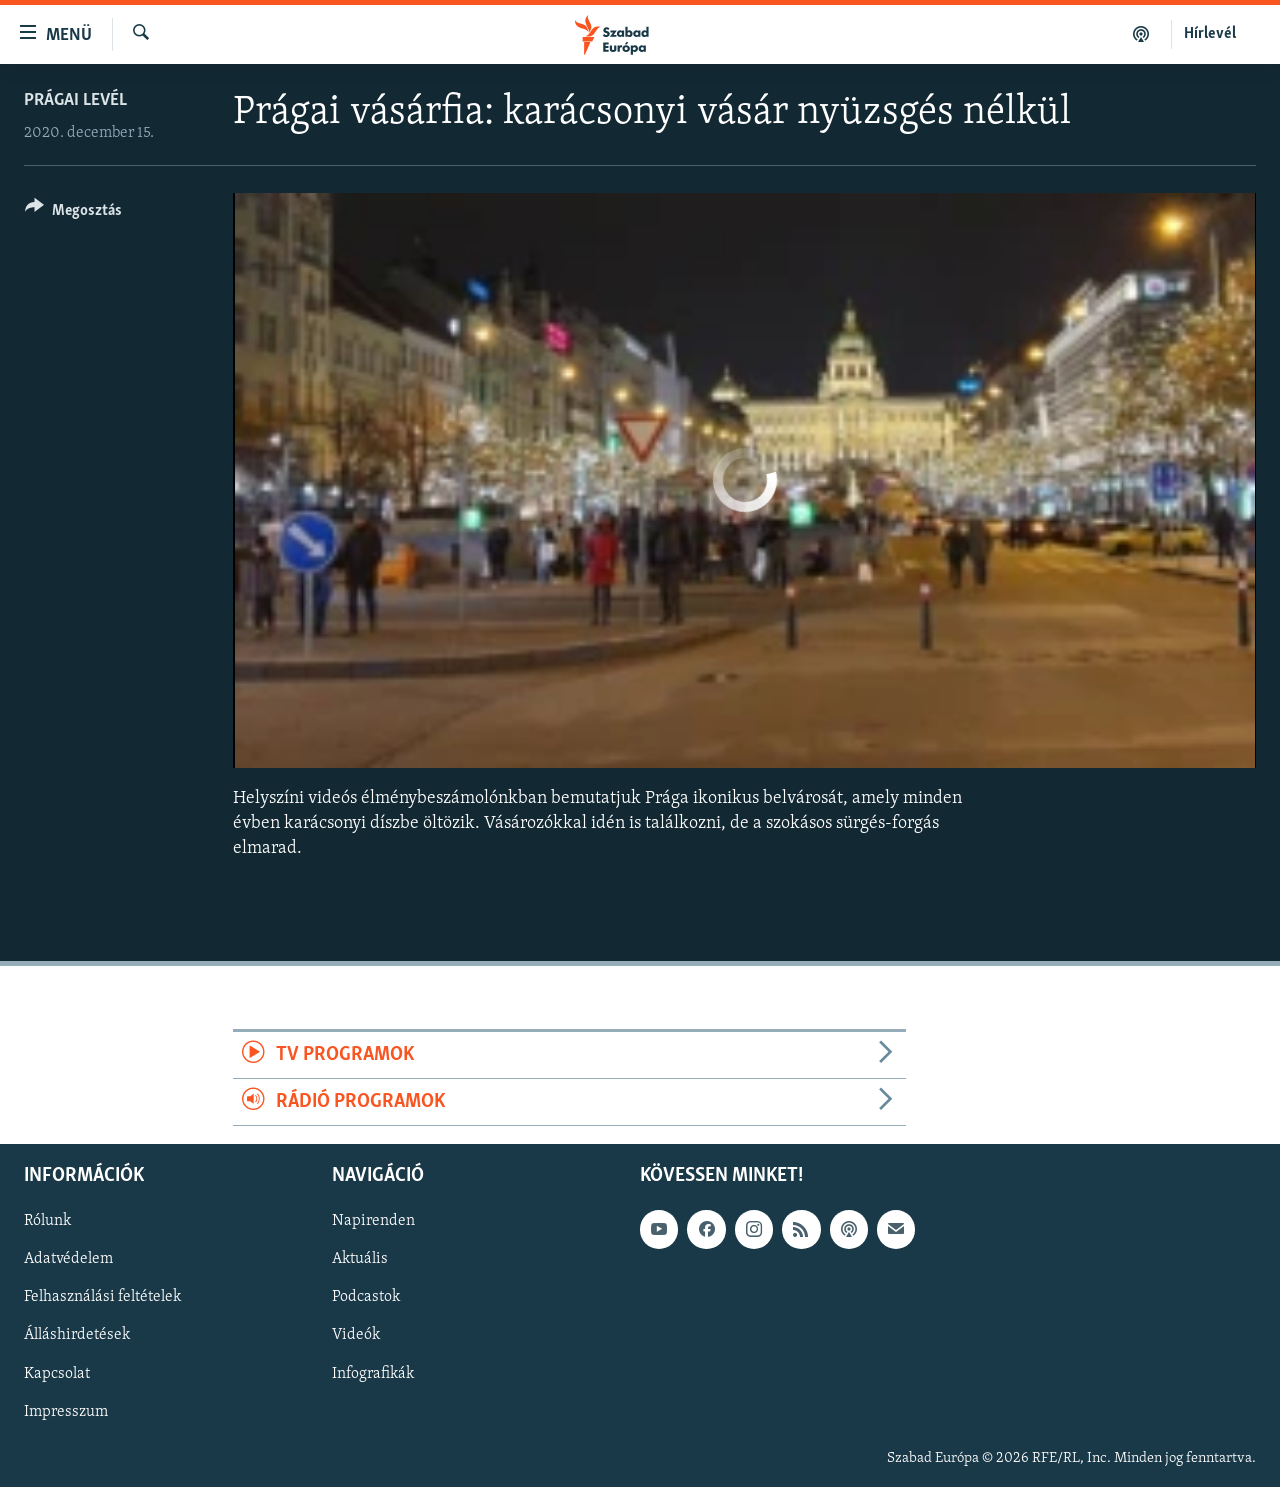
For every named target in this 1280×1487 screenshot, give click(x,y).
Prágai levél (75, 100)
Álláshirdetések (77, 1336)
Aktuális (360, 1260)
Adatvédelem (68, 1260)
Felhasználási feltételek (102, 1298)
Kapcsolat (57, 1374)
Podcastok (366, 1298)
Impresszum (66, 1412)
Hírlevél (1210, 34)
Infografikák (373, 1374)
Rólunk (47, 1222)
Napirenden (373, 1222)
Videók (356, 1336)
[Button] (73, 213)
